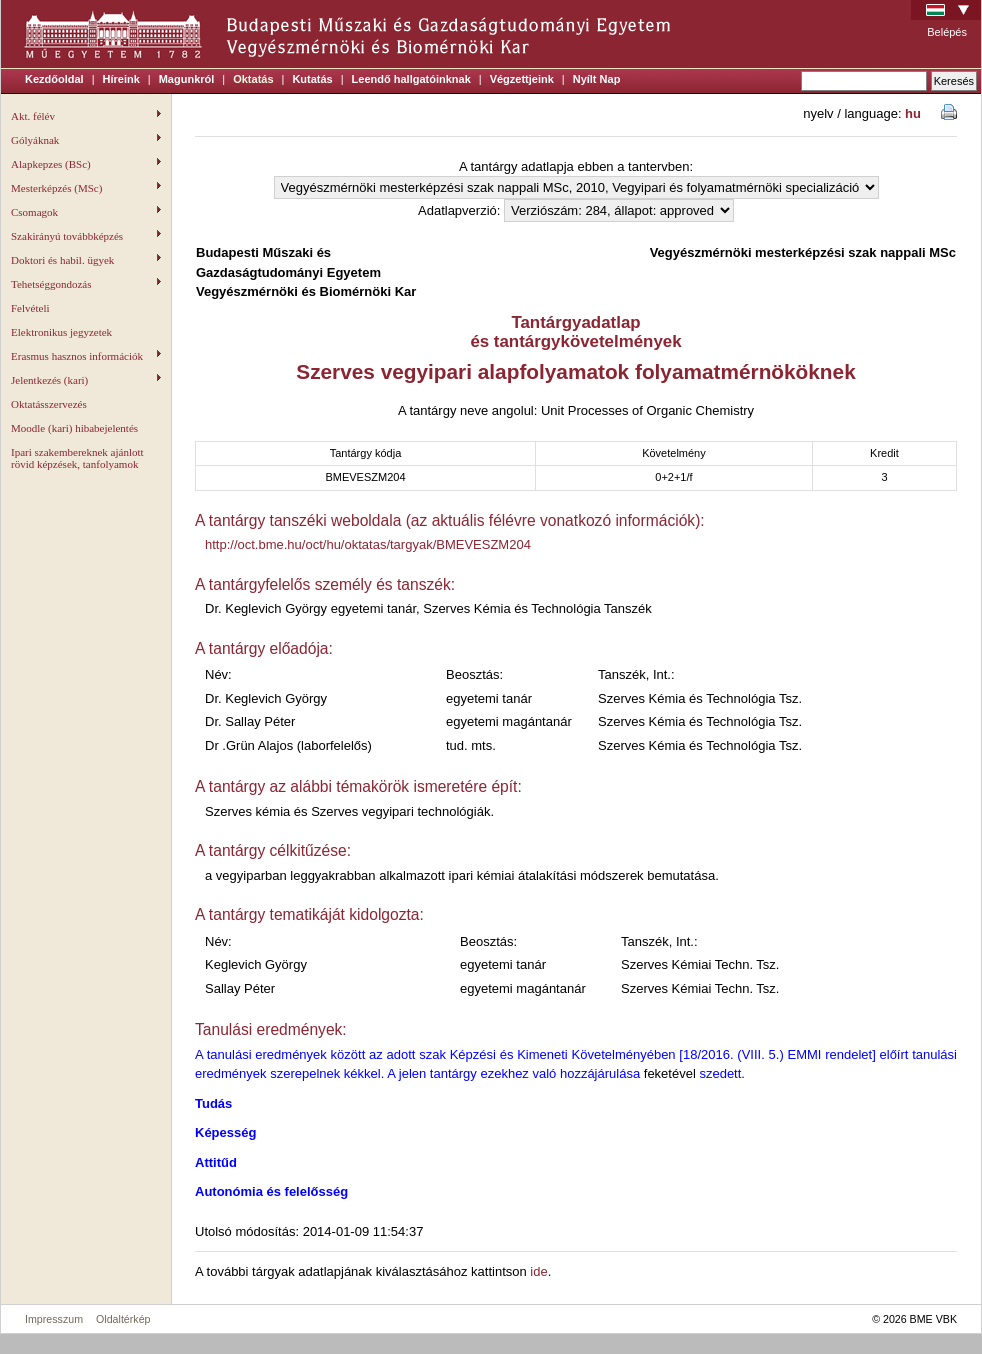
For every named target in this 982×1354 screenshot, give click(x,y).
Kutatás (312, 79)
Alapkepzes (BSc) (86, 164)
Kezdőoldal (54, 79)
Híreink (121, 79)
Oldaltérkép (123, 1319)
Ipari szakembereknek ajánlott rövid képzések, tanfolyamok (77, 458)
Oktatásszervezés (49, 404)
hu (913, 113)
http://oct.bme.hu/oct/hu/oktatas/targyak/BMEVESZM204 (368, 544)
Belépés (947, 32)
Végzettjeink (522, 79)
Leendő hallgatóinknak (411, 79)
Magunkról (187, 79)
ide (538, 1271)
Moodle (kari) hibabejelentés (74, 428)
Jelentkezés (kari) (86, 380)
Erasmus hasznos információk (86, 356)
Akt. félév (86, 116)
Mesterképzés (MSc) (86, 188)
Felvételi (30, 308)
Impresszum (54, 1319)
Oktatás (253, 79)
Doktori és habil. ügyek (86, 260)
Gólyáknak (86, 140)
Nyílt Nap (597, 79)
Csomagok (86, 212)
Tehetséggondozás (86, 284)
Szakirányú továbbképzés (86, 236)
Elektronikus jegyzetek (61, 332)
